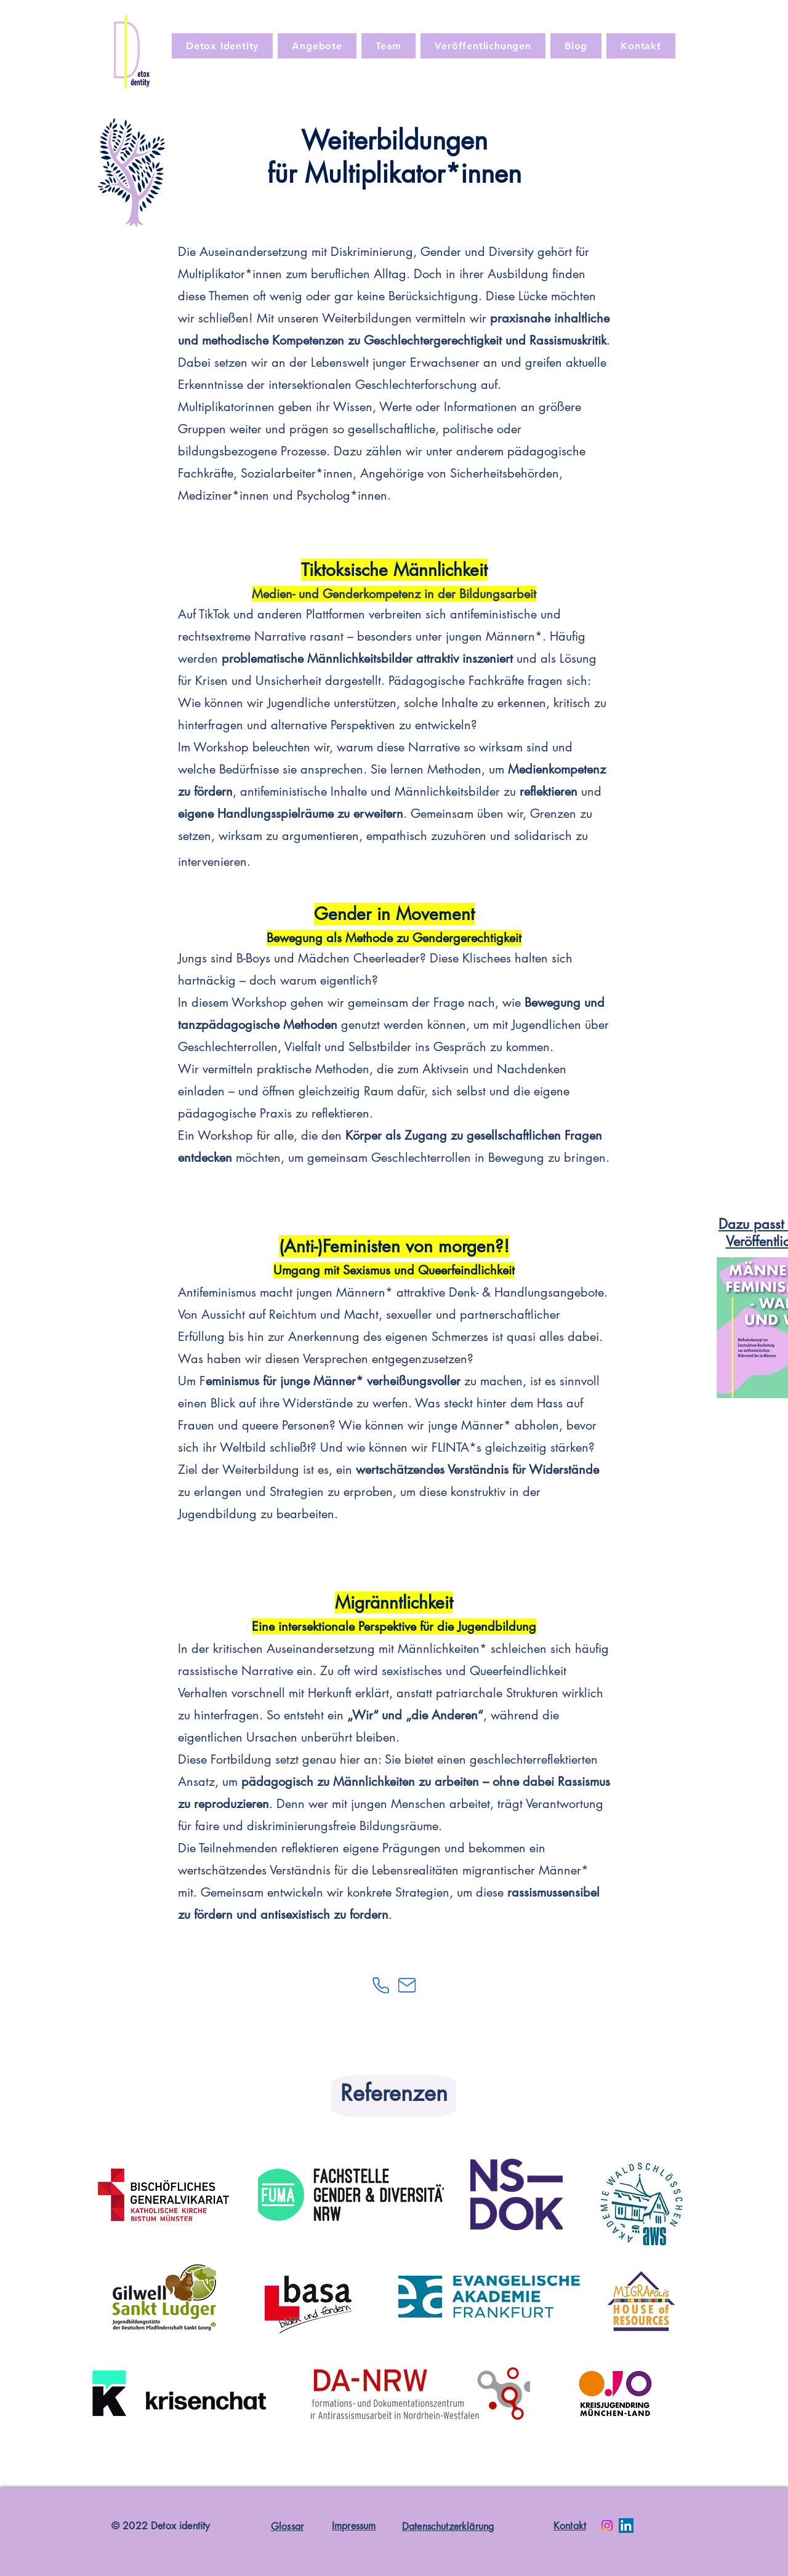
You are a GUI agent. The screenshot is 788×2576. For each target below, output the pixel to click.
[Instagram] (607, 2525)
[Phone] (380, 1985)
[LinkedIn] (626, 2525)
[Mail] (407, 1985)
